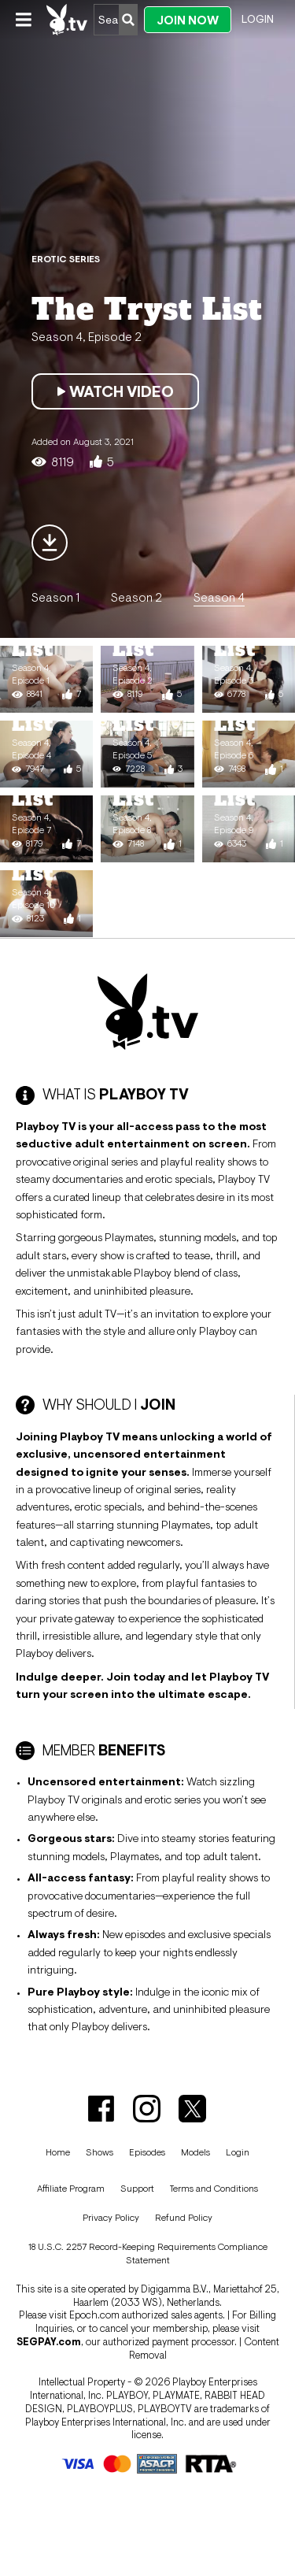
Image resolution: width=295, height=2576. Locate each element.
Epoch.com (94, 2315)
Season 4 (219, 597)
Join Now (188, 20)
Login (258, 18)
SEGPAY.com (49, 2342)
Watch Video (115, 391)
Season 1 (55, 597)
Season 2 (136, 597)
